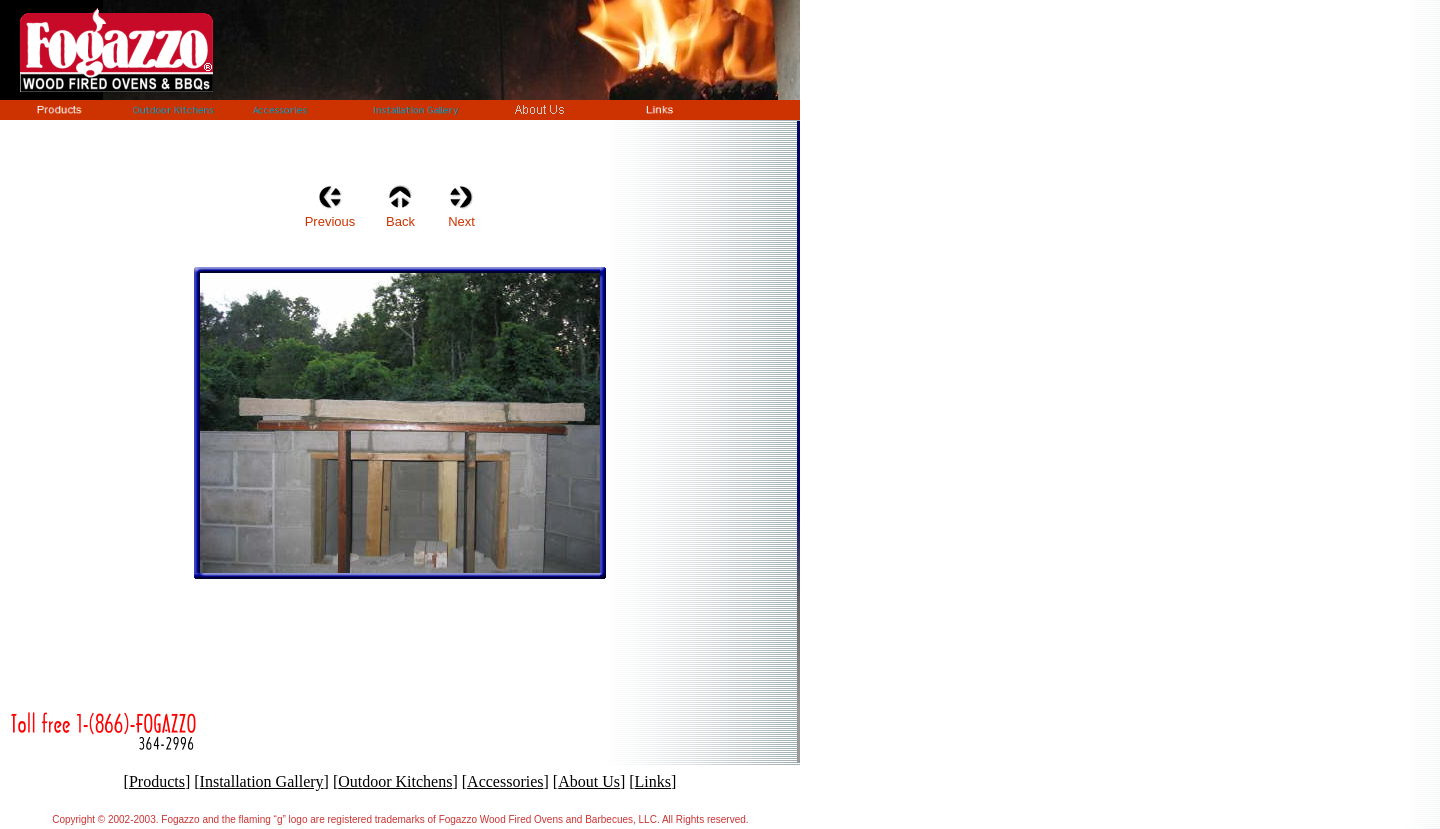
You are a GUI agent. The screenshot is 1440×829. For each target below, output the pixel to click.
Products (157, 781)
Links (653, 781)
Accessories (505, 781)
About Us (589, 781)
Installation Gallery (262, 781)
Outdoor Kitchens (395, 781)
